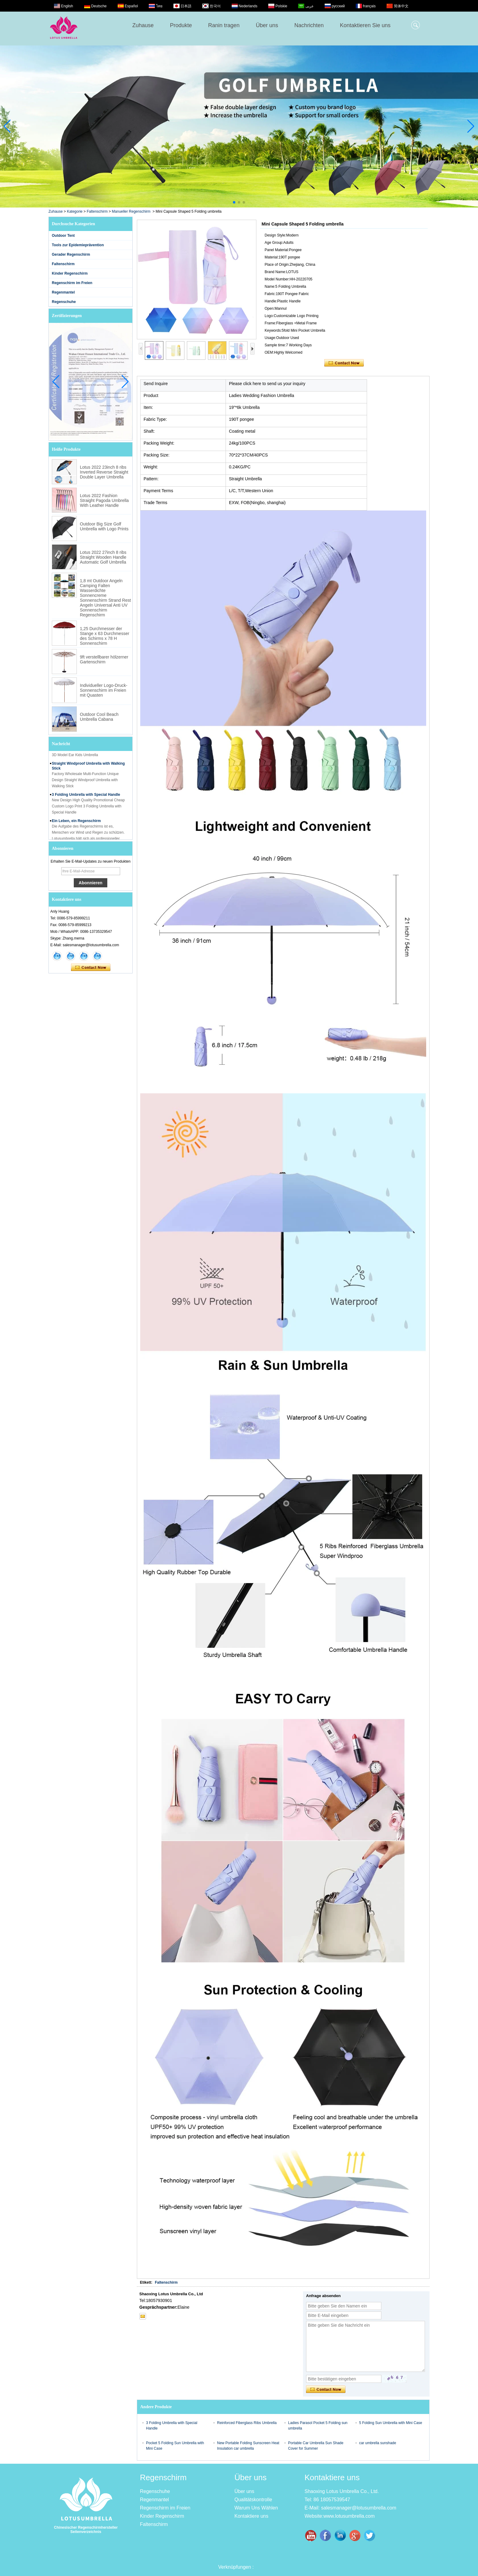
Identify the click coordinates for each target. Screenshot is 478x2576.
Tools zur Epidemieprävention (78, 245)
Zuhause (143, 25)
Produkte (181, 25)
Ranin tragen (224, 25)
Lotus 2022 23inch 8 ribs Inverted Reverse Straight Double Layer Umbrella (104, 472)
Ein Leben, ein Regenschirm (76, 826)
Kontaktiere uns (251, 2516)
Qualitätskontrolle (253, 2499)
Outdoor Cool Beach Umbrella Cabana (99, 717)
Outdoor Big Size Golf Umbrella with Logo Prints (104, 526)
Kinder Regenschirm (69, 273)
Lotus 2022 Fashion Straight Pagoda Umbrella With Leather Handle (104, 500)
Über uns (267, 25)
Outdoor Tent (63, 235)
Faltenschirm (97, 211)
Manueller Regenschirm (131, 211)
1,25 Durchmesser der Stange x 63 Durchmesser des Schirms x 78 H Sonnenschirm (104, 636)
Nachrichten (309, 25)
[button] (234, 202)
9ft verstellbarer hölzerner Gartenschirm (104, 659)
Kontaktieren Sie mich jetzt (90, 968)
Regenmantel (63, 292)
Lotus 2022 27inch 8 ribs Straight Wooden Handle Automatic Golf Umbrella (103, 557)
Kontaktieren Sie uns (365, 25)
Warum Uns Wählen (256, 2507)
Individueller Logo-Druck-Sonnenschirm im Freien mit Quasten (103, 690)
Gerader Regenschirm (71, 254)
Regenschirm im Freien (72, 283)
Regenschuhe (64, 302)
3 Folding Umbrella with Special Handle (86, 799)
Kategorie (74, 211)
